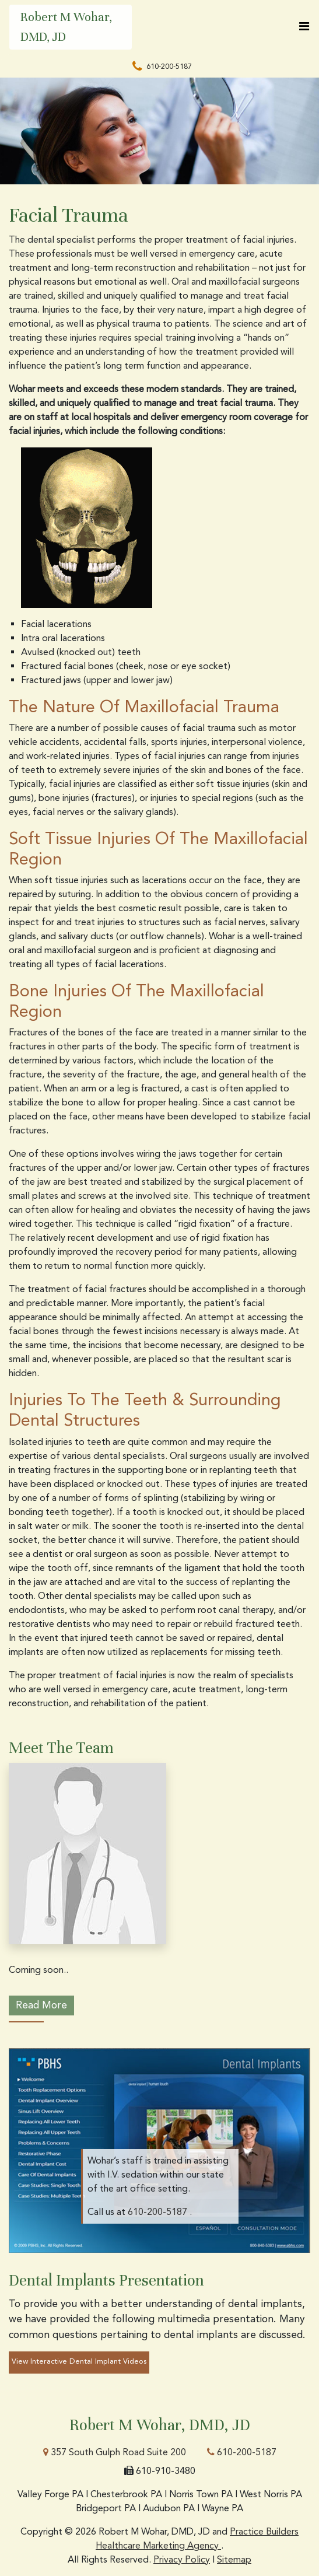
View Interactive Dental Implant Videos (79, 2361)
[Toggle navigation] (304, 26)
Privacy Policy (181, 2559)
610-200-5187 (241, 2452)
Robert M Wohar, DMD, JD (66, 26)
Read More (41, 2005)
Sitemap (234, 2559)
